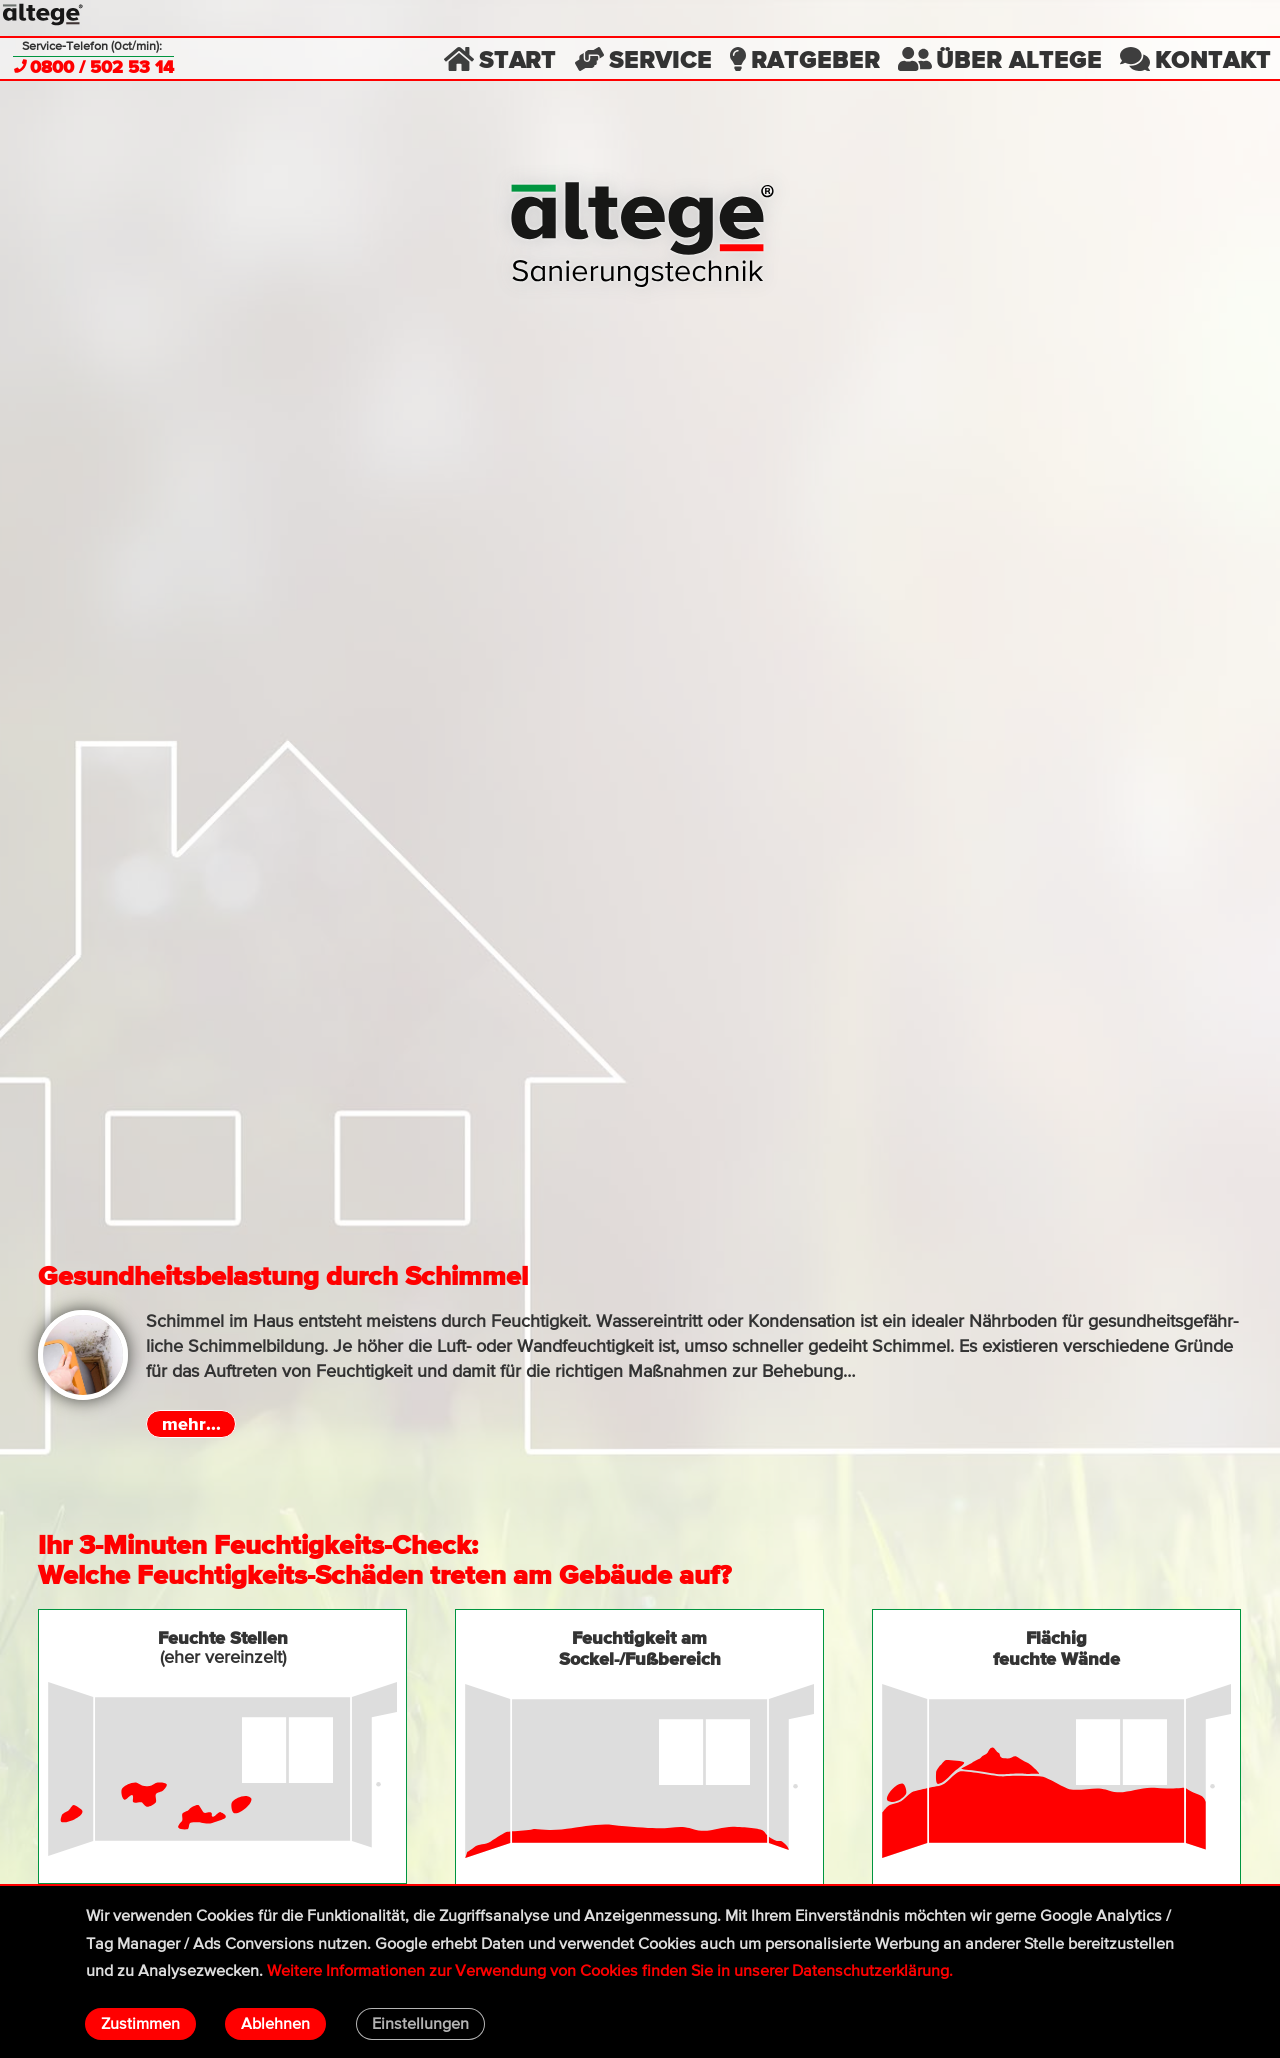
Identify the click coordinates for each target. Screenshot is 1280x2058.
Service (643, 58)
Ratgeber (804, 58)
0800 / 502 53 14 (93, 68)
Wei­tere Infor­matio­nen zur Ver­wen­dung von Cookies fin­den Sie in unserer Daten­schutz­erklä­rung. (610, 1971)
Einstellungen (420, 2024)
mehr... (191, 1423)
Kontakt (1195, 58)
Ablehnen (275, 2024)
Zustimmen (140, 2024)
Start (500, 58)
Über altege (999, 58)
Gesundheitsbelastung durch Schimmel (283, 1275)
